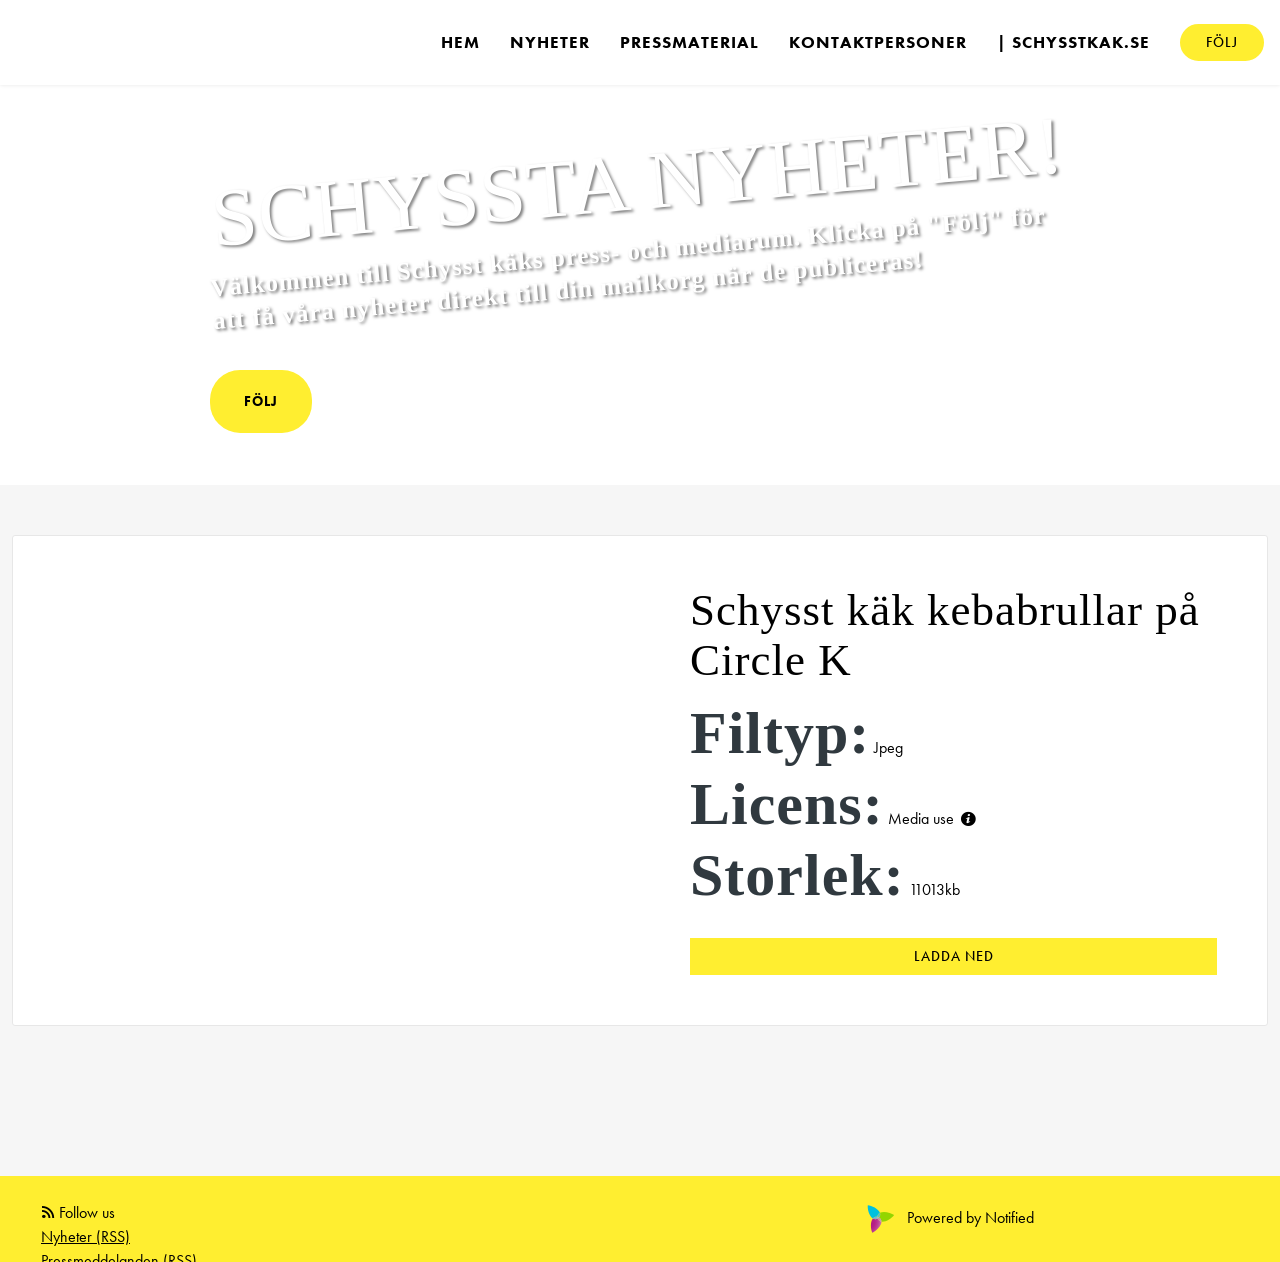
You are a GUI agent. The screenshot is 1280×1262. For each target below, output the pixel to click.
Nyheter (550, 42)
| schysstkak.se (1073, 42)
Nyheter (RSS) (85, 1236)
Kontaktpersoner (878, 42)
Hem (460, 42)
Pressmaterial (689, 42)
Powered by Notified (948, 1217)
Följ (1222, 42)
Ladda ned (954, 956)
